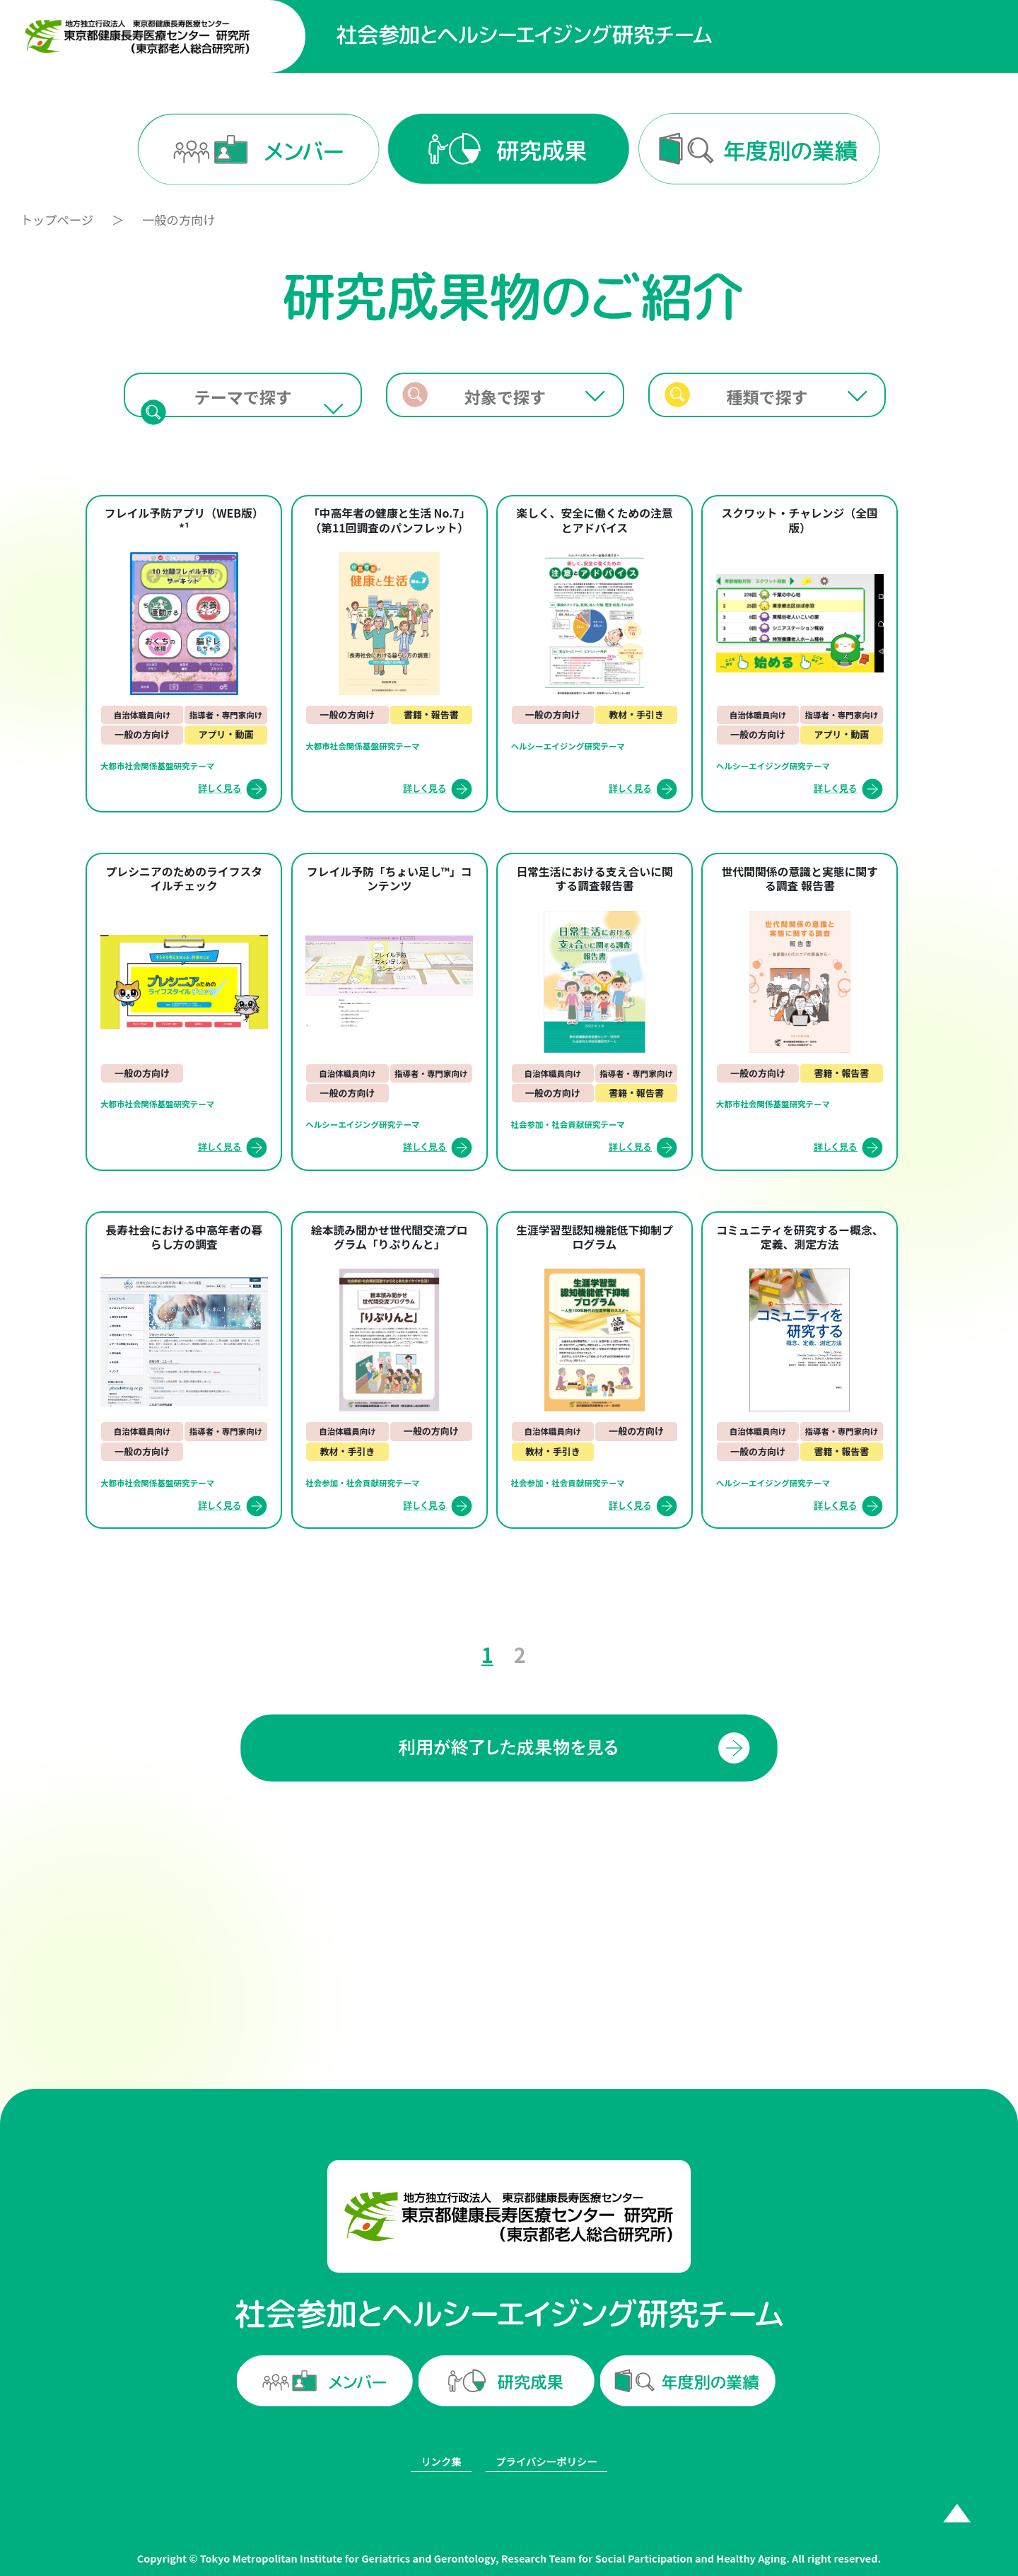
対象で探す (505, 396)
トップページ (57, 219)
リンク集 (441, 2461)
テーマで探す (243, 396)
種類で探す (766, 396)
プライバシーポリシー (546, 2461)
